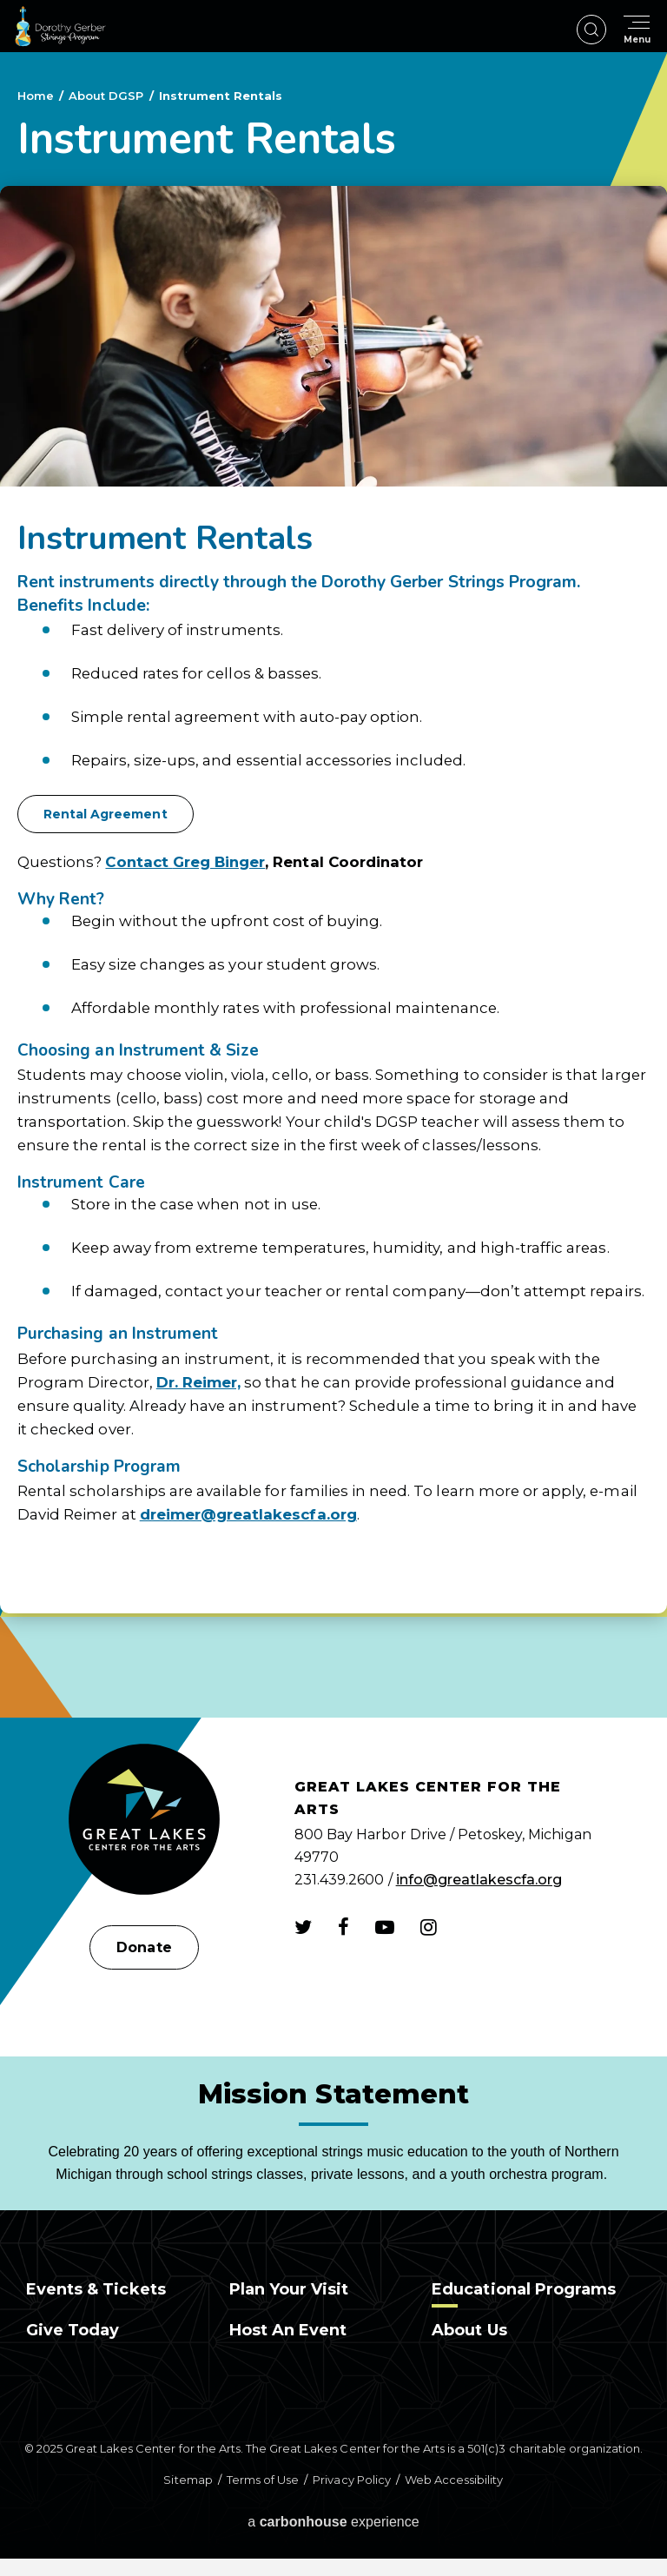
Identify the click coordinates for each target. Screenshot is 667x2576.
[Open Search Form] (591, 29)
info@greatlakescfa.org (479, 1879)
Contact (138, 862)
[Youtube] (384, 1927)
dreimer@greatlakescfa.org (248, 1514)
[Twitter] (303, 1927)
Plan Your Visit (289, 2289)
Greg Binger (219, 862)
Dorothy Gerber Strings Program (60, 26)
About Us (469, 2330)
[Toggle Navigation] (637, 30)
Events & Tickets (96, 2289)
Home (35, 96)
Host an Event (288, 2330)
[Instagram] (428, 1927)
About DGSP (106, 96)
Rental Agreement (105, 814)
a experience (333, 2521)
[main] (333, 885)
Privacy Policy (351, 2480)
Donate (143, 1947)
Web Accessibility (454, 2480)
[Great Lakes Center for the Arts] (144, 1821)
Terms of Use (263, 2480)
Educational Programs (524, 2289)
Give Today (72, 2330)
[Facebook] (343, 1927)
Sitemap (187, 2480)
